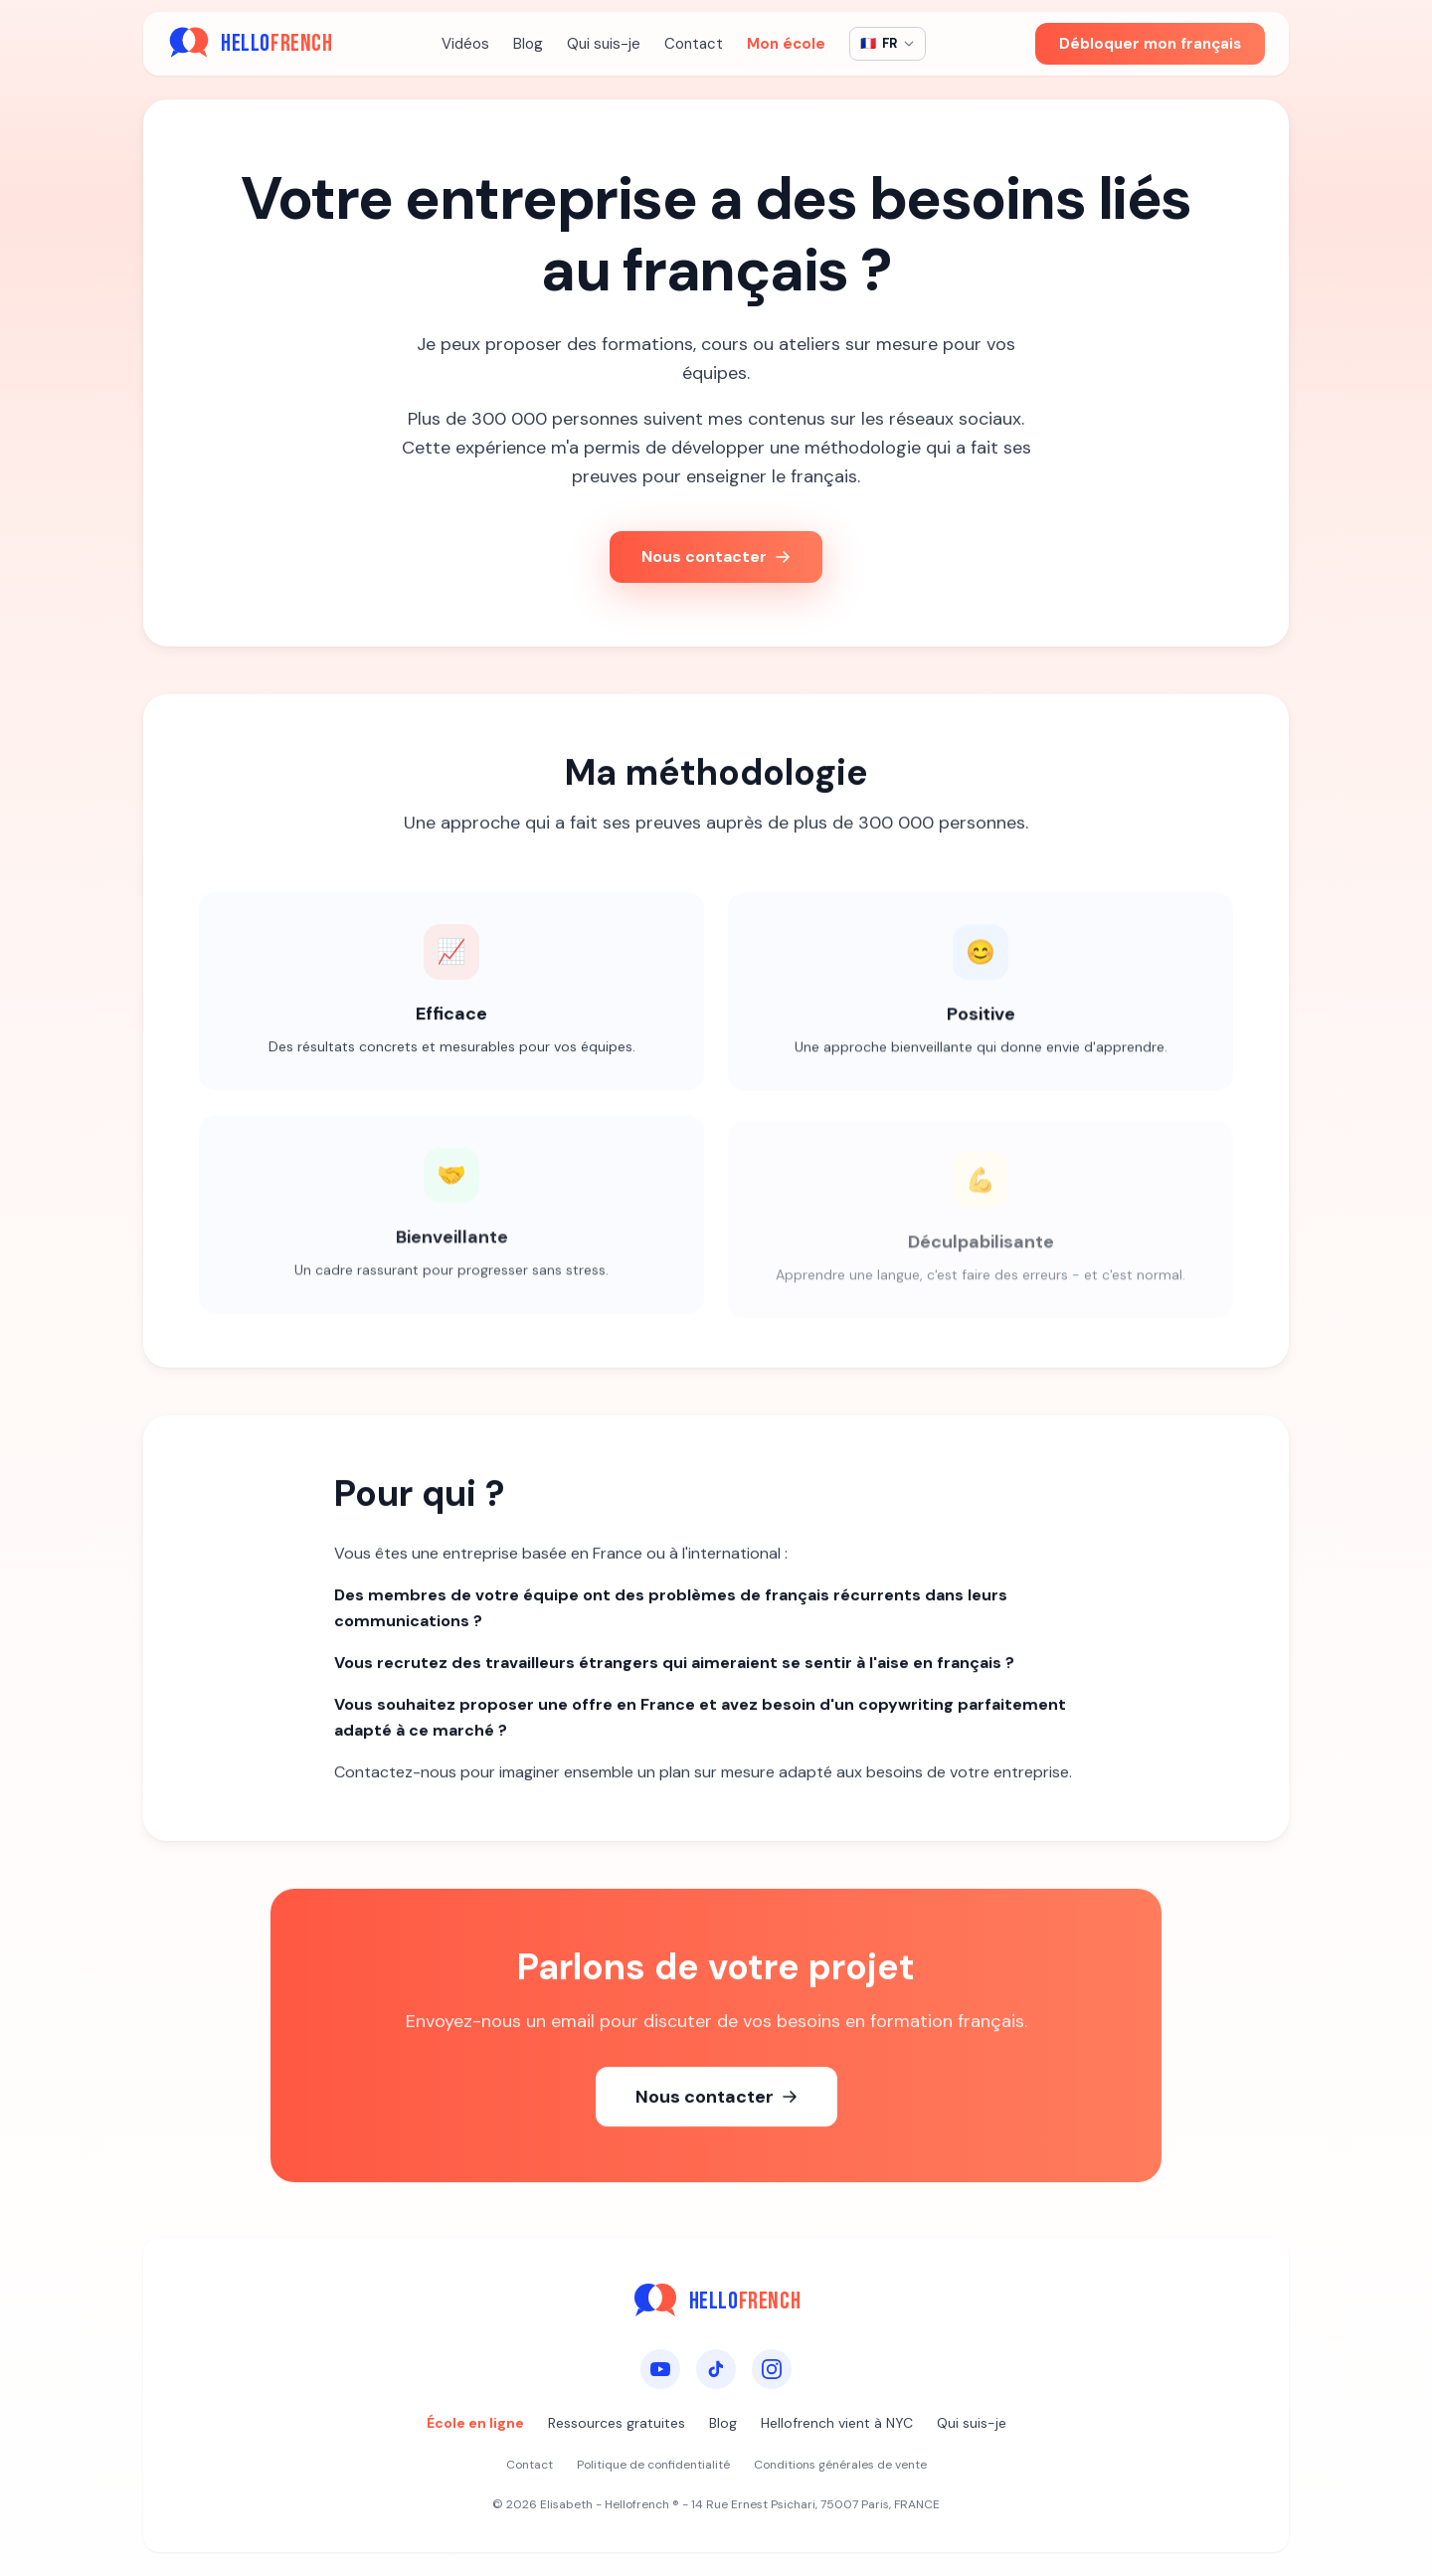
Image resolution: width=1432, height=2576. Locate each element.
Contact (693, 44)
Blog (528, 44)
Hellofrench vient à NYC (837, 2423)
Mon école (786, 44)
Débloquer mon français (1150, 44)
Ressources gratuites (616, 2423)
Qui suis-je (603, 44)
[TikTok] (716, 2369)
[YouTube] (660, 2369)
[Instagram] (772, 2369)
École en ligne (475, 2423)
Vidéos (465, 44)
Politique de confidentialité (653, 2465)
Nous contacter (716, 556)
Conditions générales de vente (840, 2465)
